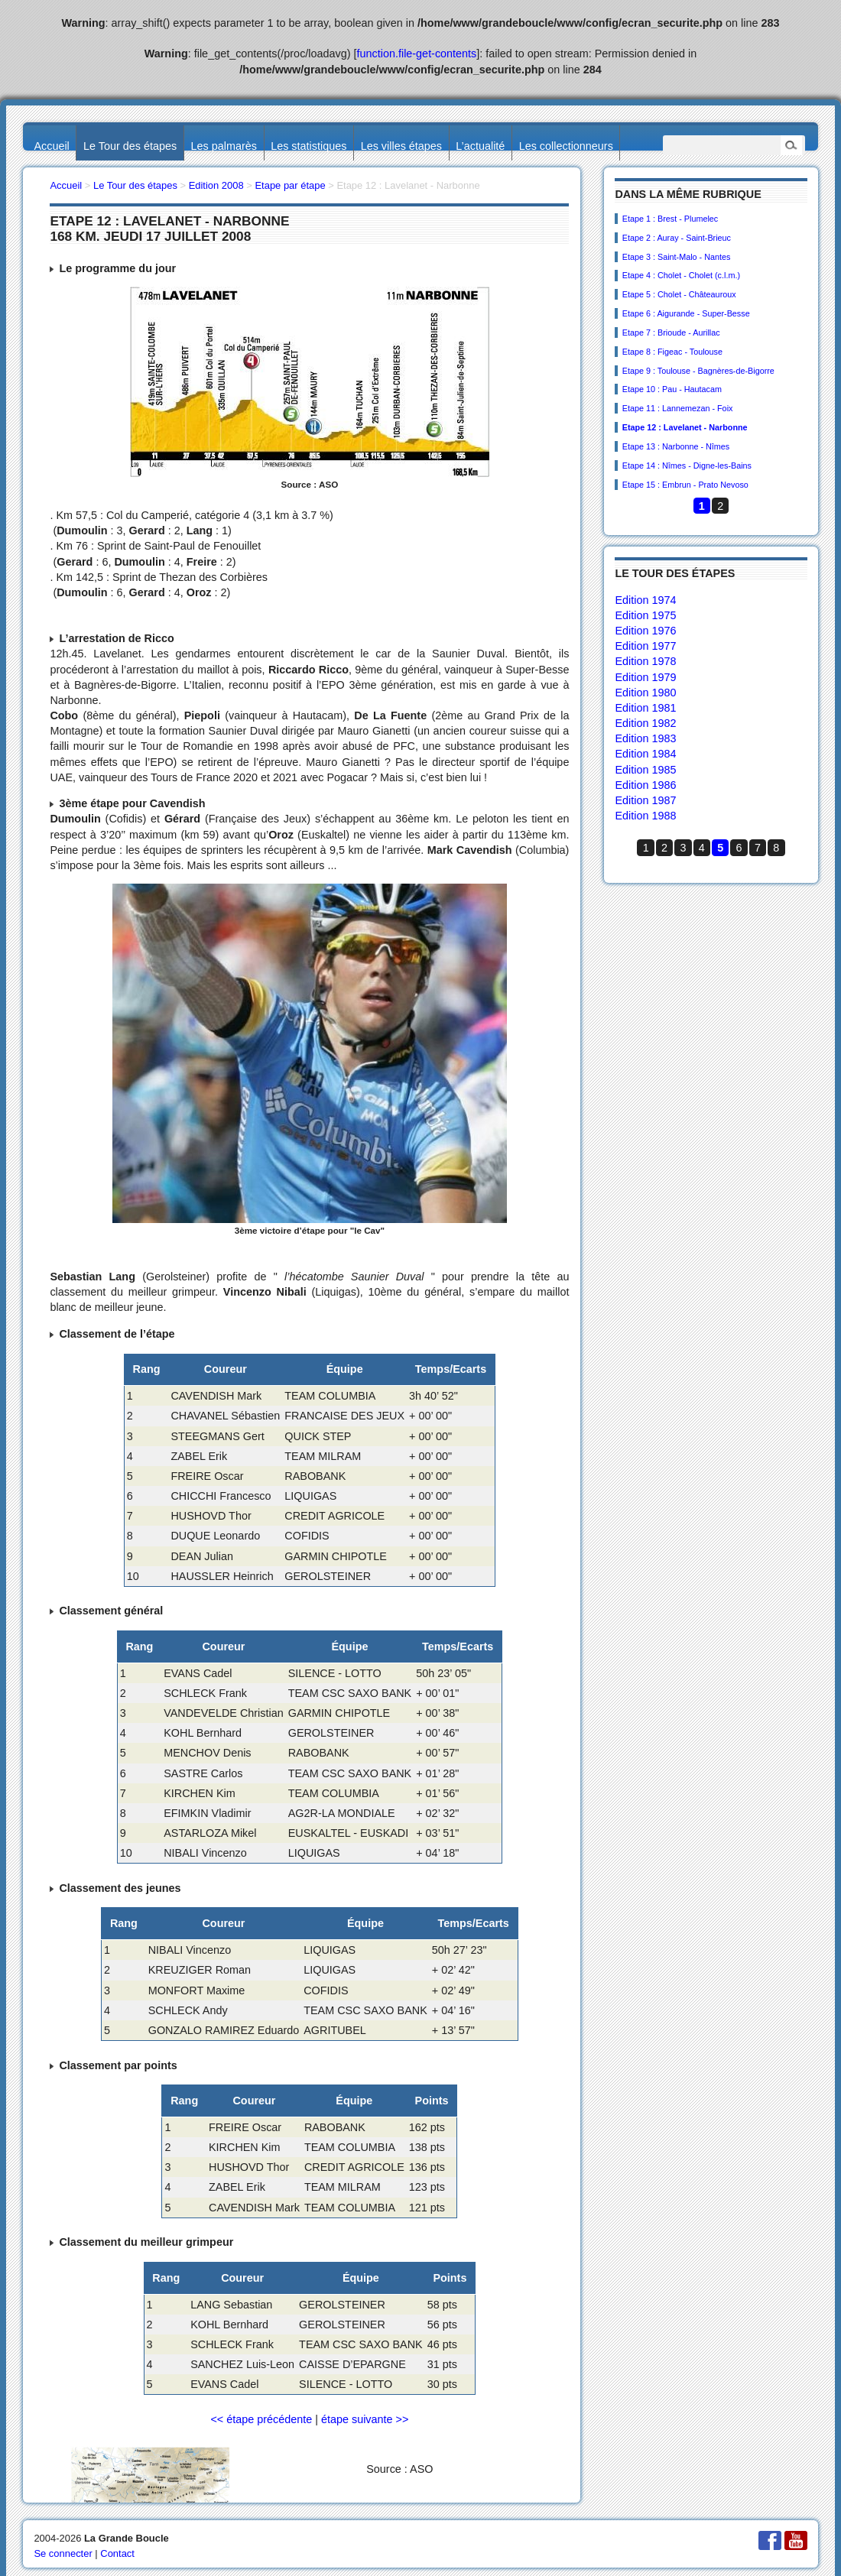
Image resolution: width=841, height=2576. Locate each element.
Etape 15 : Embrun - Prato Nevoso (685, 484)
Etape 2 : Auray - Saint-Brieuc (676, 237)
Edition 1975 (645, 615)
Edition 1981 (645, 708)
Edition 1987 (645, 800)
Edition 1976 (645, 631)
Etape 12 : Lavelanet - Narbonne (685, 427)
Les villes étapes (401, 146)
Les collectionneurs (566, 146)
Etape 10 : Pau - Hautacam (672, 389)
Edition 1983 (645, 738)
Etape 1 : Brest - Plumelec (670, 218)
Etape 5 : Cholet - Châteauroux (679, 294)
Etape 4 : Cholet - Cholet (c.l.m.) (681, 275)
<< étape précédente (261, 2419)
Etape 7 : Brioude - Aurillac (671, 332)
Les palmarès (224, 146)
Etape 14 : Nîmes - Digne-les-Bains (687, 465)
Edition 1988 (645, 815)
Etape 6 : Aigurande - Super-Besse (686, 313)
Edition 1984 (645, 754)
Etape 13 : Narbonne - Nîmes (675, 446)
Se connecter (63, 2553)
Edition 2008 (216, 185)
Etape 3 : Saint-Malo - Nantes (676, 256)
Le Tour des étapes (130, 146)
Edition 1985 (645, 770)
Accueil (51, 146)
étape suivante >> (364, 2419)
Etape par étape (290, 185)
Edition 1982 (645, 723)
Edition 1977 (645, 646)
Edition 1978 (645, 661)
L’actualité (480, 146)
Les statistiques (308, 146)
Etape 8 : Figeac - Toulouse (672, 351)
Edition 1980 (645, 692)
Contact (117, 2553)
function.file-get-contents (417, 53)
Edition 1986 (645, 785)
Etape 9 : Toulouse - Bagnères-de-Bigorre (698, 370)
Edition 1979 (645, 677)
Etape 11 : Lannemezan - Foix (677, 408)
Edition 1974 (645, 600)
